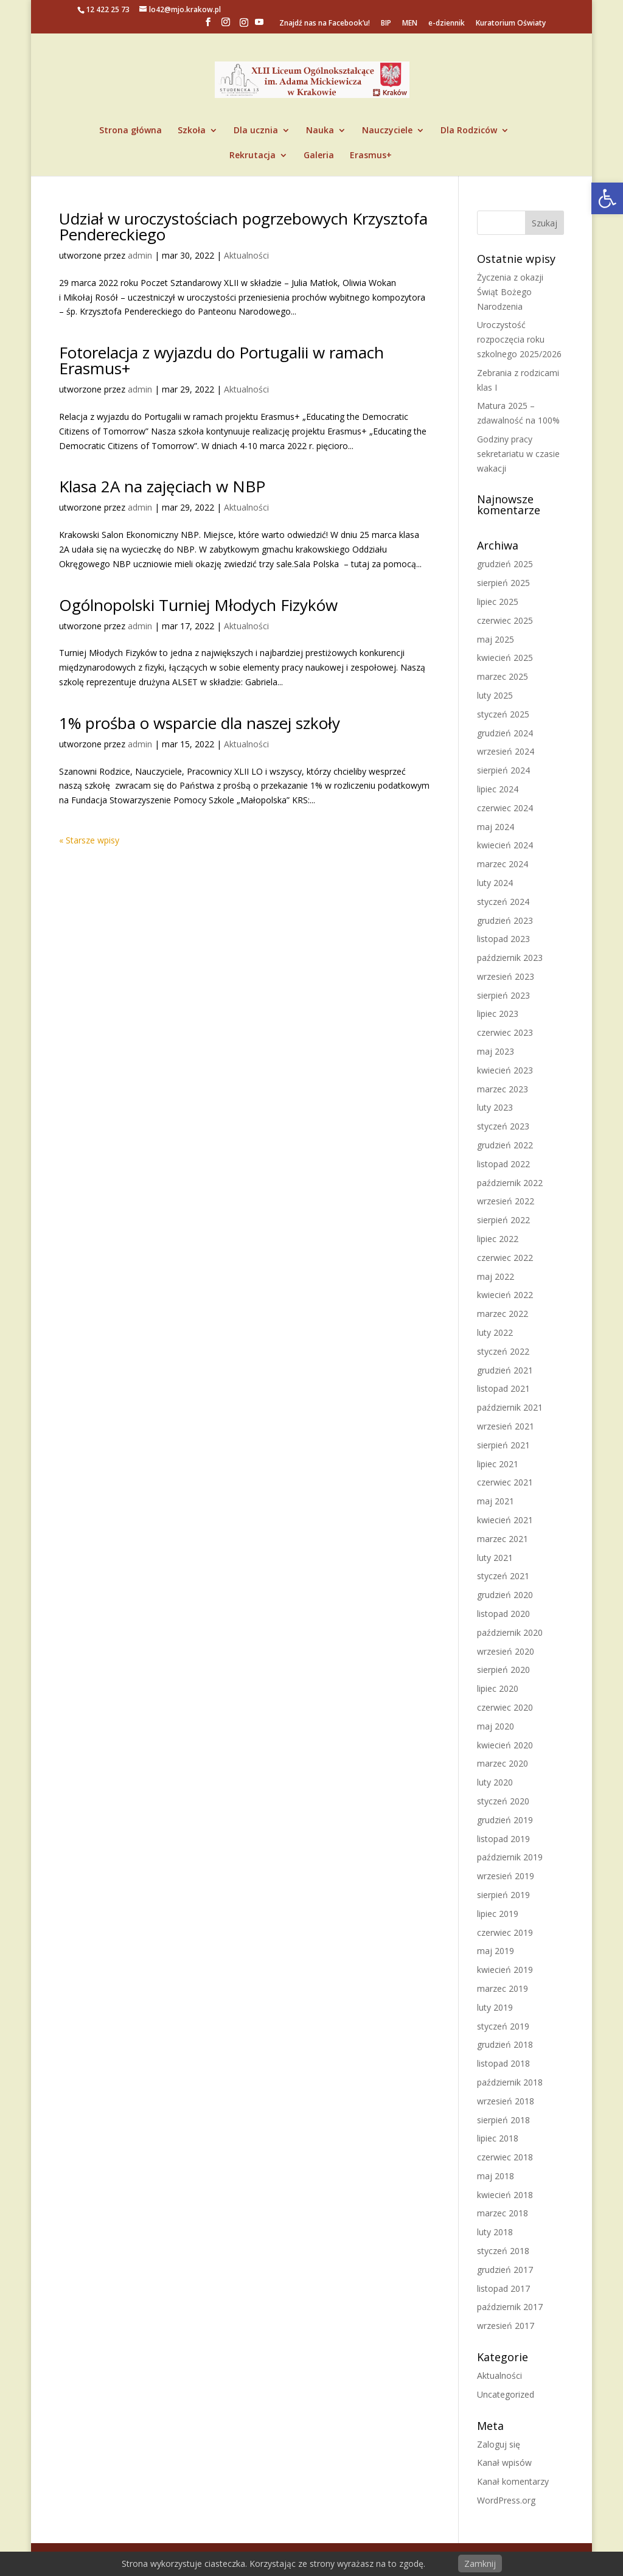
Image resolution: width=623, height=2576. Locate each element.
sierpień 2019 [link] (503, 1895)
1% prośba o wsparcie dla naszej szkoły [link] (199, 723)
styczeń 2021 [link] (503, 1576)
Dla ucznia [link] (256, 131)
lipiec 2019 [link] (497, 1913)
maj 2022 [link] (495, 1276)
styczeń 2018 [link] (503, 2251)
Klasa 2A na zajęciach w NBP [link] (162, 486)
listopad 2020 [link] (503, 1613)
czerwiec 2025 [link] (505, 620)
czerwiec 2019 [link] (505, 1932)
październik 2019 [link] (510, 1857)
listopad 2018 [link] (503, 2063)
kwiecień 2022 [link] (505, 1294)
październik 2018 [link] (510, 2082)
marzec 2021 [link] (502, 1539)
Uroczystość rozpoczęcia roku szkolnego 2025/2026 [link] (519, 339)
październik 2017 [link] (510, 2306)
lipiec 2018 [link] (497, 2138)
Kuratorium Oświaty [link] (511, 23)
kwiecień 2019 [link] (505, 1969)
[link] (607, 198)
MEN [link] (409, 23)
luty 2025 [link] (495, 695)
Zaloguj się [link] (498, 2444)
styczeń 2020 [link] (503, 1801)
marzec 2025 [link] (502, 676)
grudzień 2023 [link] (505, 920)
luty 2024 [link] (495, 882)
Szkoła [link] (192, 131)
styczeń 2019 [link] (503, 2026)
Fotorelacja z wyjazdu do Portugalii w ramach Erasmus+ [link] (221, 360)
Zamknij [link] (480, 2563)
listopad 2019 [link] (503, 1839)
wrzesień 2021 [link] (505, 1426)
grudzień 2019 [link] (505, 1820)
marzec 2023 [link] (502, 1089)
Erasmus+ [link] (371, 156)
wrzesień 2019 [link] (505, 1876)
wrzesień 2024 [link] (505, 751)
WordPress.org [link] (506, 2500)
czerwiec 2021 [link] (505, 1482)
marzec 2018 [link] (502, 2213)
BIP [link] (386, 23)
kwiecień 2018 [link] (505, 2195)
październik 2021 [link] (510, 1407)
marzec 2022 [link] (502, 1313)
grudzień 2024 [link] (505, 733)
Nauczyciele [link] (387, 131)
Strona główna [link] (130, 131)
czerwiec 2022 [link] (505, 1257)
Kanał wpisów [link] (504, 2462)
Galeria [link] (319, 156)
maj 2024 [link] (495, 826)
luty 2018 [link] (495, 2232)
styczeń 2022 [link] (503, 1351)
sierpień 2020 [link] (503, 1669)
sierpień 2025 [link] (503, 582)
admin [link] (140, 255)
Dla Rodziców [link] (468, 131)
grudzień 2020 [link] (505, 1594)
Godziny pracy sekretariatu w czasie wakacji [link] (518, 453)
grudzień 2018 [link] (505, 2044)
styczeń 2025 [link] (503, 714)
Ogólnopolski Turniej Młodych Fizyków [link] (198, 605)
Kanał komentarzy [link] (513, 2481)
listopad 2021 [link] (503, 1388)
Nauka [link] (320, 131)
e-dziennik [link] (446, 23)
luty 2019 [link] (495, 2007)
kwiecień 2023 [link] (505, 1070)
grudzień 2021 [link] (505, 1370)
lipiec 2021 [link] (497, 1464)
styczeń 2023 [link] (503, 1126)
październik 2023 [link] (510, 957)
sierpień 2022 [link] (503, 1220)
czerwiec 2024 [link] (505, 808)
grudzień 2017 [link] (505, 2269)
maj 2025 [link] (495, 639)
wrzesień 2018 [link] (505, 2101)
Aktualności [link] (246, 255)
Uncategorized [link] (505, 2394)
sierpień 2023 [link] (503, 995)
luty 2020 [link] (495, 1782)
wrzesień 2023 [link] (505, 976)
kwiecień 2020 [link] (505, 1745)
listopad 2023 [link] (503, 938)
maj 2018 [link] (495, 2176)
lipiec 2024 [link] (497, 789)
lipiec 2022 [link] (497, 1238)
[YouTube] (259, 25)
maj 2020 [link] (495, 1726)
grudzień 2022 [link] (505, 1145)
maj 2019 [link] (495, 1950)
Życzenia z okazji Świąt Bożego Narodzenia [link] (510, 291)
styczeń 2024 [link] (503, 901)
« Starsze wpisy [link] (89, 840)
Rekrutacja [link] (252, 156)
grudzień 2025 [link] (505, 564)
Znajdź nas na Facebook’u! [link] (324, 23)
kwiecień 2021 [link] (505, 1520)
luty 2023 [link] (495, 1107)
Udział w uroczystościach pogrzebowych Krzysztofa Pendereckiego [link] (243, 226)
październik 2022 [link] (510, 1183)
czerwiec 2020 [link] (505, 1707)
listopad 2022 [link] (503, 1164)
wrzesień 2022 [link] (505, 1201)
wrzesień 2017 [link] (505, 2325)
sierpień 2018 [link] (503, 2120)
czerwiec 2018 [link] (505, 2157)
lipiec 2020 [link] (497, 1688)
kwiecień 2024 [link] (505, 845)
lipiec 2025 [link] (497, 601)
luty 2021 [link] (495, 1557)
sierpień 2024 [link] (503, 770)
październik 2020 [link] (510, 1632)
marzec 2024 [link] (502, 864)
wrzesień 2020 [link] (505, 1651)
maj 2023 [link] (495, 1051)
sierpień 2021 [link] (503, 1445)
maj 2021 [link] (495, 1501)
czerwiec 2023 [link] (505, 1032)
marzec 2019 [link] (502, 1988)
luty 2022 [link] (495, 1332)
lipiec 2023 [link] (497, 1013)
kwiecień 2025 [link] (505, 657)
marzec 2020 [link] (502, 1763)
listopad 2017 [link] (503, 2288)
